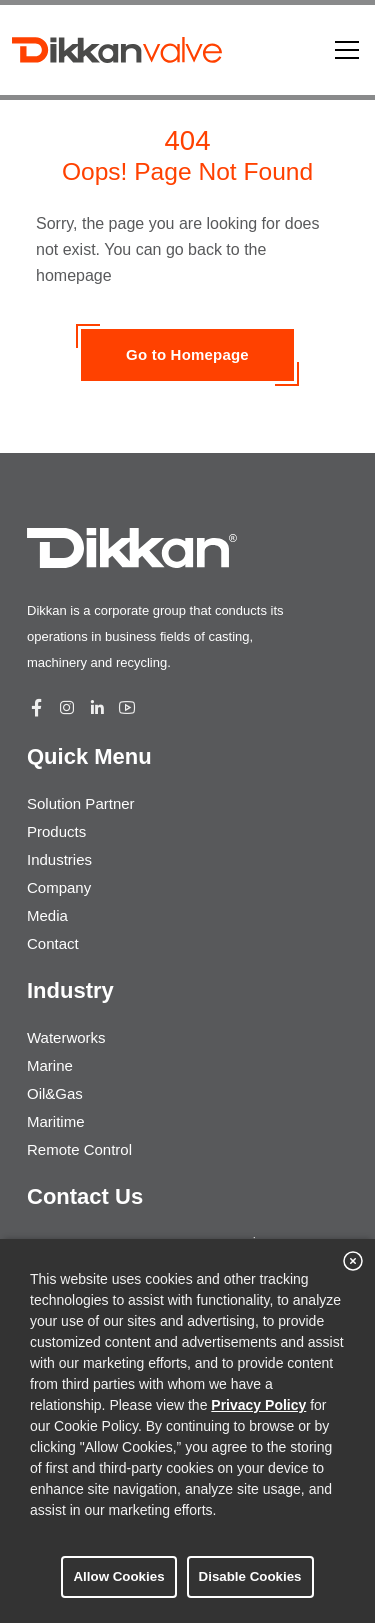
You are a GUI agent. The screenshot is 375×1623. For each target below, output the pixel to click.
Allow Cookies (118, 1576)
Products (56, 831)
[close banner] (353, 1261)
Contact (53, 943)
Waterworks (66, 1037)
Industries (59, 859)
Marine (50, 1065)
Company (59, 887)
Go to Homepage (187, 354)
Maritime (56, 1121)
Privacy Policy (258, 1405)
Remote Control (79, 1149)
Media (47, 915)
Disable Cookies (250, 1576)
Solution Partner (81, 803)
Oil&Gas (55, 1093)
